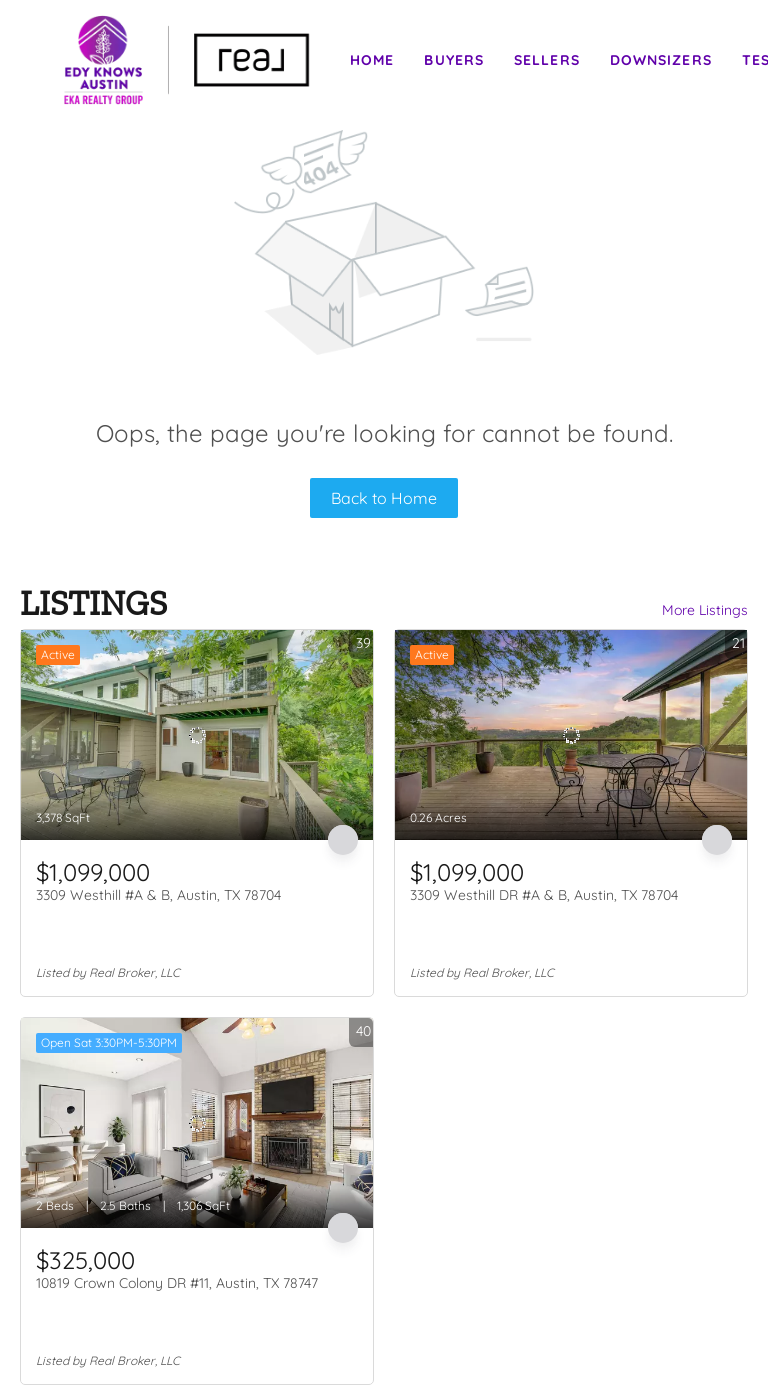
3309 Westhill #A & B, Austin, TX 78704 (158, 895)
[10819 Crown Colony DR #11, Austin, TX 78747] (197, 1123)
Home (372, 60)
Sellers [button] (547, 60)
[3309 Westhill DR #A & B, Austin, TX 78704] (571, 735)
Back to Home (384, 498)
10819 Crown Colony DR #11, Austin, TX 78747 (177, 1283)
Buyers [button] (454, 60)
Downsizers (661, 60)
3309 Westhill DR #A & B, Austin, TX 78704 (544, 895)
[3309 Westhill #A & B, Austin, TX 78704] (197, 735)
